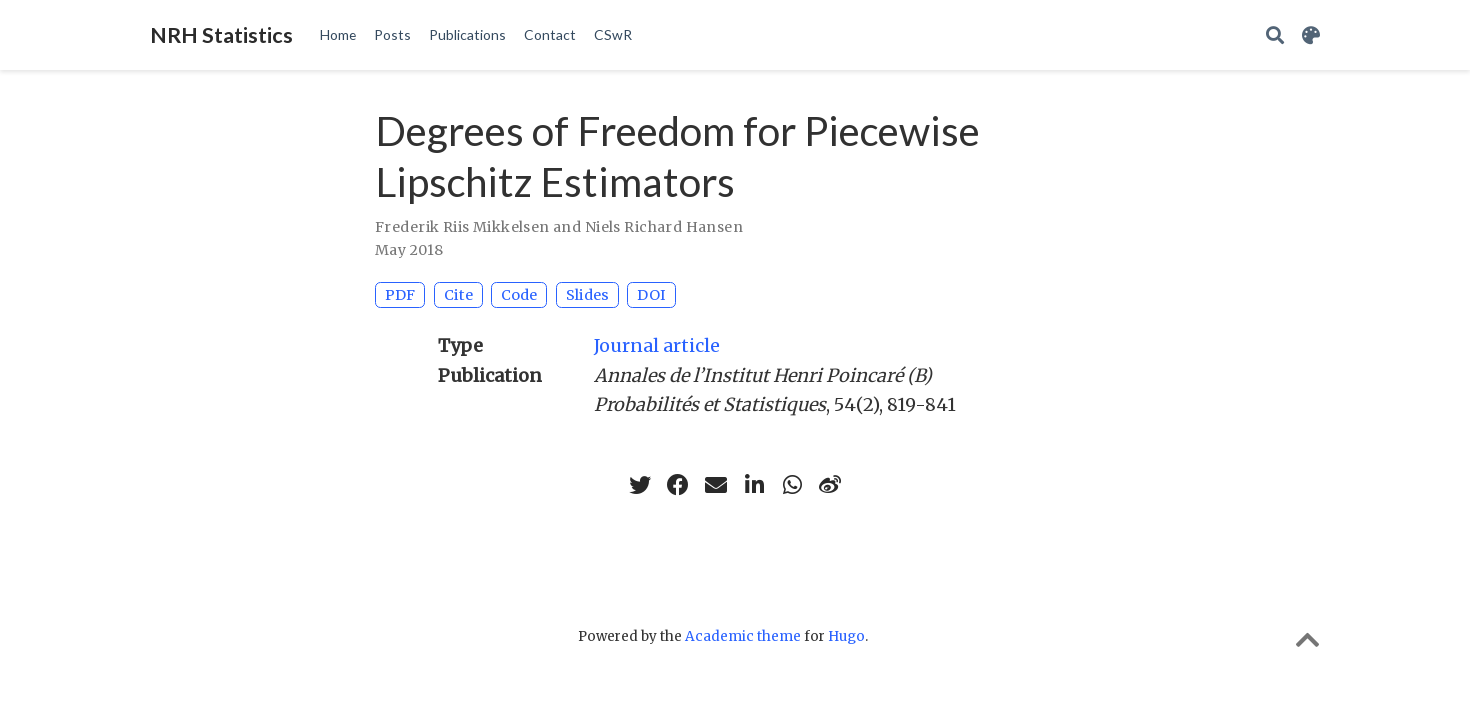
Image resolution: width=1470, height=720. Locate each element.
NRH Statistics (221, 35)
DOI (651, 295)
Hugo (846, 636)
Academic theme (743, 636)
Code (519, 295)
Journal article (657, 345)
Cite (458, 295)
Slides (587, 295)
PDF (400, 295)
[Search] (1275, 35)
